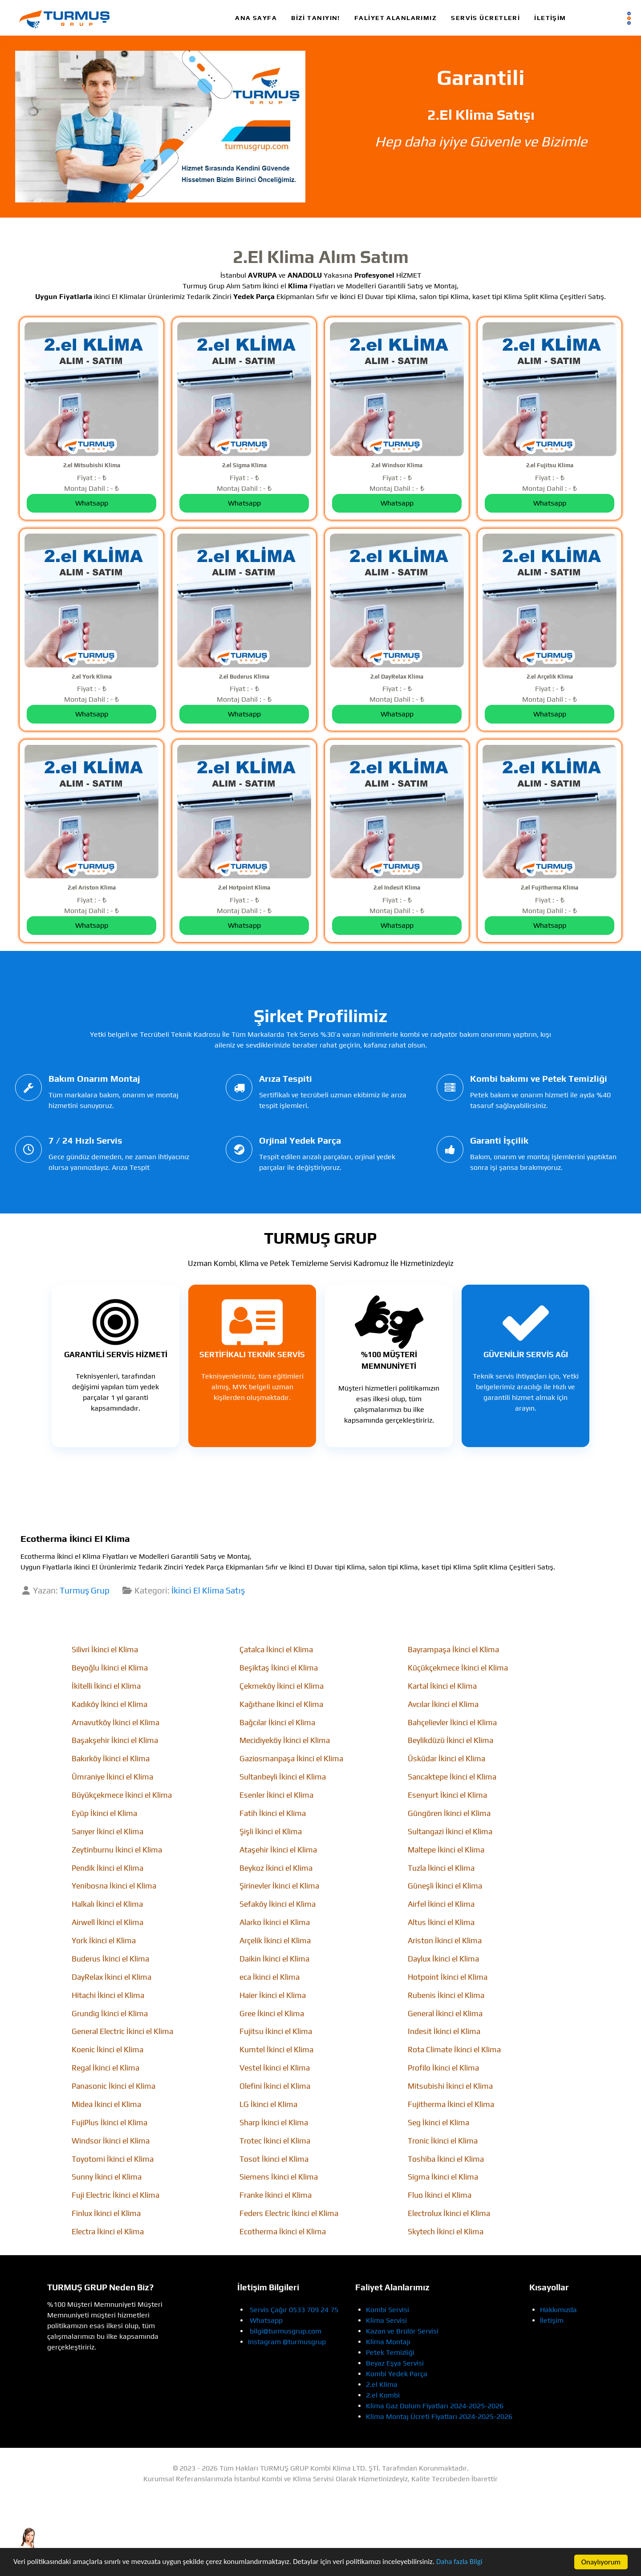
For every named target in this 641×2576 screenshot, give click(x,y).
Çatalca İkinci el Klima (276, 1649)
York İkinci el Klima (104, 1940)
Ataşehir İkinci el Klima (278, 1849)
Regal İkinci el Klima (105, 2067)
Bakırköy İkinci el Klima (111, 1758)
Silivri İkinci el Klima (105, 1649)
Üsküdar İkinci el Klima (446, 1758)
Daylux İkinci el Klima (443, 1958)
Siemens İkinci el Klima (278, 2176)
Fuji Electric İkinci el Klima (115, 2195)
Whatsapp (266, 2320)
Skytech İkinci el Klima (445, 2231)
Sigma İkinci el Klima (443, 2176)
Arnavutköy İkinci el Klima (115, 1722)
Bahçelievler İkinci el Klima (452, 1722)
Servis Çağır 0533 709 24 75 (294, 2309)
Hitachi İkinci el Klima (108, 1995)
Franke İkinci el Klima (275, 2195)
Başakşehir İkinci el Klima (115, 1740)
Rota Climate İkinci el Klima (454, 2049)
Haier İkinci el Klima (272, 1995)
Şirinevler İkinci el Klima (279, 1885)
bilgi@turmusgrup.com (285, 2331)
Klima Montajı (388, 2341)
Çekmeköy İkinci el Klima (281, 1686)
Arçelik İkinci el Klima (275, 1940)
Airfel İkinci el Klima (441, 1904)
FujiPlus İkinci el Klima (109, 2122)
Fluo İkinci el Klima (439, 2195)
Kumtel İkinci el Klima (276, 2049)
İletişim (552, 2320)
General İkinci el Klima (445, 2013)
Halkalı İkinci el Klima (107, 1904)
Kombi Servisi (387, 2309)
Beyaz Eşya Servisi (395, 2363)
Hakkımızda (558, 2309)
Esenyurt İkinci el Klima (447, 1795)
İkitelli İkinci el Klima (106, 1686)
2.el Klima (382, 2384)
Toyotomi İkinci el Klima (113, 2159)
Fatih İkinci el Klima (272, 1813)
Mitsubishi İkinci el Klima (450, 2086)
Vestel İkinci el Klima (274, 2067)
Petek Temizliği (390, 2352)
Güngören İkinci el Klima (449, 1813)
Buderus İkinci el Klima (110, 1958)
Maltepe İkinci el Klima (446, 1849)
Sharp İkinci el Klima (273, 2122)
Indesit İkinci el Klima (444, 2031)
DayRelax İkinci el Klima (111, 1977)
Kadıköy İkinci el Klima (109, 1704)
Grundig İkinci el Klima (110, 2013)
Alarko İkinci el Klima (274, 1922)
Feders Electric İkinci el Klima (288, 2213)
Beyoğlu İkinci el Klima (110, 1667)
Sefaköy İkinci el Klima (277, 1904)
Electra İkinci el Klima (108, 2231)
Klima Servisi (386, 2320)
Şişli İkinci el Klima (270, 1831)
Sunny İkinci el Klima (107, 2176)
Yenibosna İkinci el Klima (114, 1885)
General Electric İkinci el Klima (122, 2031)
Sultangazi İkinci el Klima (450, 1831)
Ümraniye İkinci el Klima (112, 1776)
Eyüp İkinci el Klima (104, 1813)
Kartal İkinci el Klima (442, 1686)
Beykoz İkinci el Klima (275, 1868)
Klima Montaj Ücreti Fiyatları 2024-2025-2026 (439, 2416)
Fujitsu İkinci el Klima (275, 2031)
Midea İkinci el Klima (106, 2104)
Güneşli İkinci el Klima (445, 1885)
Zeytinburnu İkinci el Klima (117, 1849)
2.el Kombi (383, 2395)
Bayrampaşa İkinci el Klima (453, 1649)
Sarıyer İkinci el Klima (107, 1831)
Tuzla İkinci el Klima (441, 1868)
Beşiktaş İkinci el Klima (278, 1667)
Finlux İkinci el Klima (106, 2213)
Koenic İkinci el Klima (107, 2049)
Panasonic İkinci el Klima (113, 2086)
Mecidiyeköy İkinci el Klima (284, 1740)
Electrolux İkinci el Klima (449, 2213)
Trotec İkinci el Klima (274, 2140)
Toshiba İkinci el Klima (446, 2159)
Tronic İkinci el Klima (443, 2140)
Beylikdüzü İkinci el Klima (450, 1740)
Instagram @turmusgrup (287, 2341)
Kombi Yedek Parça (396, 2374)
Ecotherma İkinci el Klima (282, 2231)
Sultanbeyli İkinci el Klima (282, 1776)
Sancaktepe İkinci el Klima (452, 1776)
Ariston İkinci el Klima (445, 1940)
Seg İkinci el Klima (438, 2122)
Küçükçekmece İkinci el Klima (458, 1667)
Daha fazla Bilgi (461, 2563)
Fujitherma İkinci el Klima (451, 2104)
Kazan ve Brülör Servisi (402, 2331)
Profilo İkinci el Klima (443, 2067)
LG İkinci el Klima (268, 2104)
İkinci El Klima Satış (208, 1590)
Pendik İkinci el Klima (107, 1868)
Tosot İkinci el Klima (273, 2159)
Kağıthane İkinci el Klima (281, 1704)
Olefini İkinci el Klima (274, 2086)
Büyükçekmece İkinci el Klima (122, 1795)
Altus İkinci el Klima (441, 1922)
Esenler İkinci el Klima (276, 1795)
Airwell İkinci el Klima (107, 1922)
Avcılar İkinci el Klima (443, 1704)
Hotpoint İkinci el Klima (447, 1977)
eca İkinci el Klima (269, 1977)
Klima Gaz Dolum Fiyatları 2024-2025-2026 (434, 2406)
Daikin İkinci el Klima (274, 1958)
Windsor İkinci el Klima (111, 2140)
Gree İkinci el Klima (271, 2013)
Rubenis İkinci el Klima (446, 1995)
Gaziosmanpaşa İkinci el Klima (291, 1758)
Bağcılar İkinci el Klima (277, 1722)
